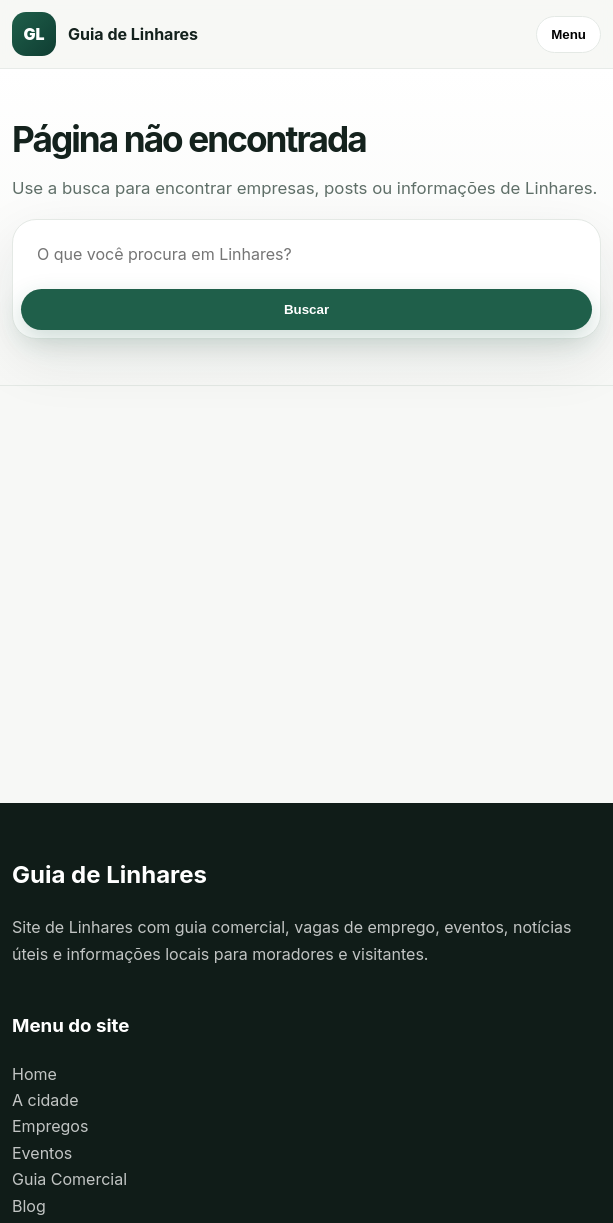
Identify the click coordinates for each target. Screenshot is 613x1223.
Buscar (306, 309)
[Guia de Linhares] (122, 34)
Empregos (50, 1126)
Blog (29, 1206)
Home (34, 1074)
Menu (568, 34)
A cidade (45, 1100)
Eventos (42, 1153)
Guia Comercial (69, 1179)
